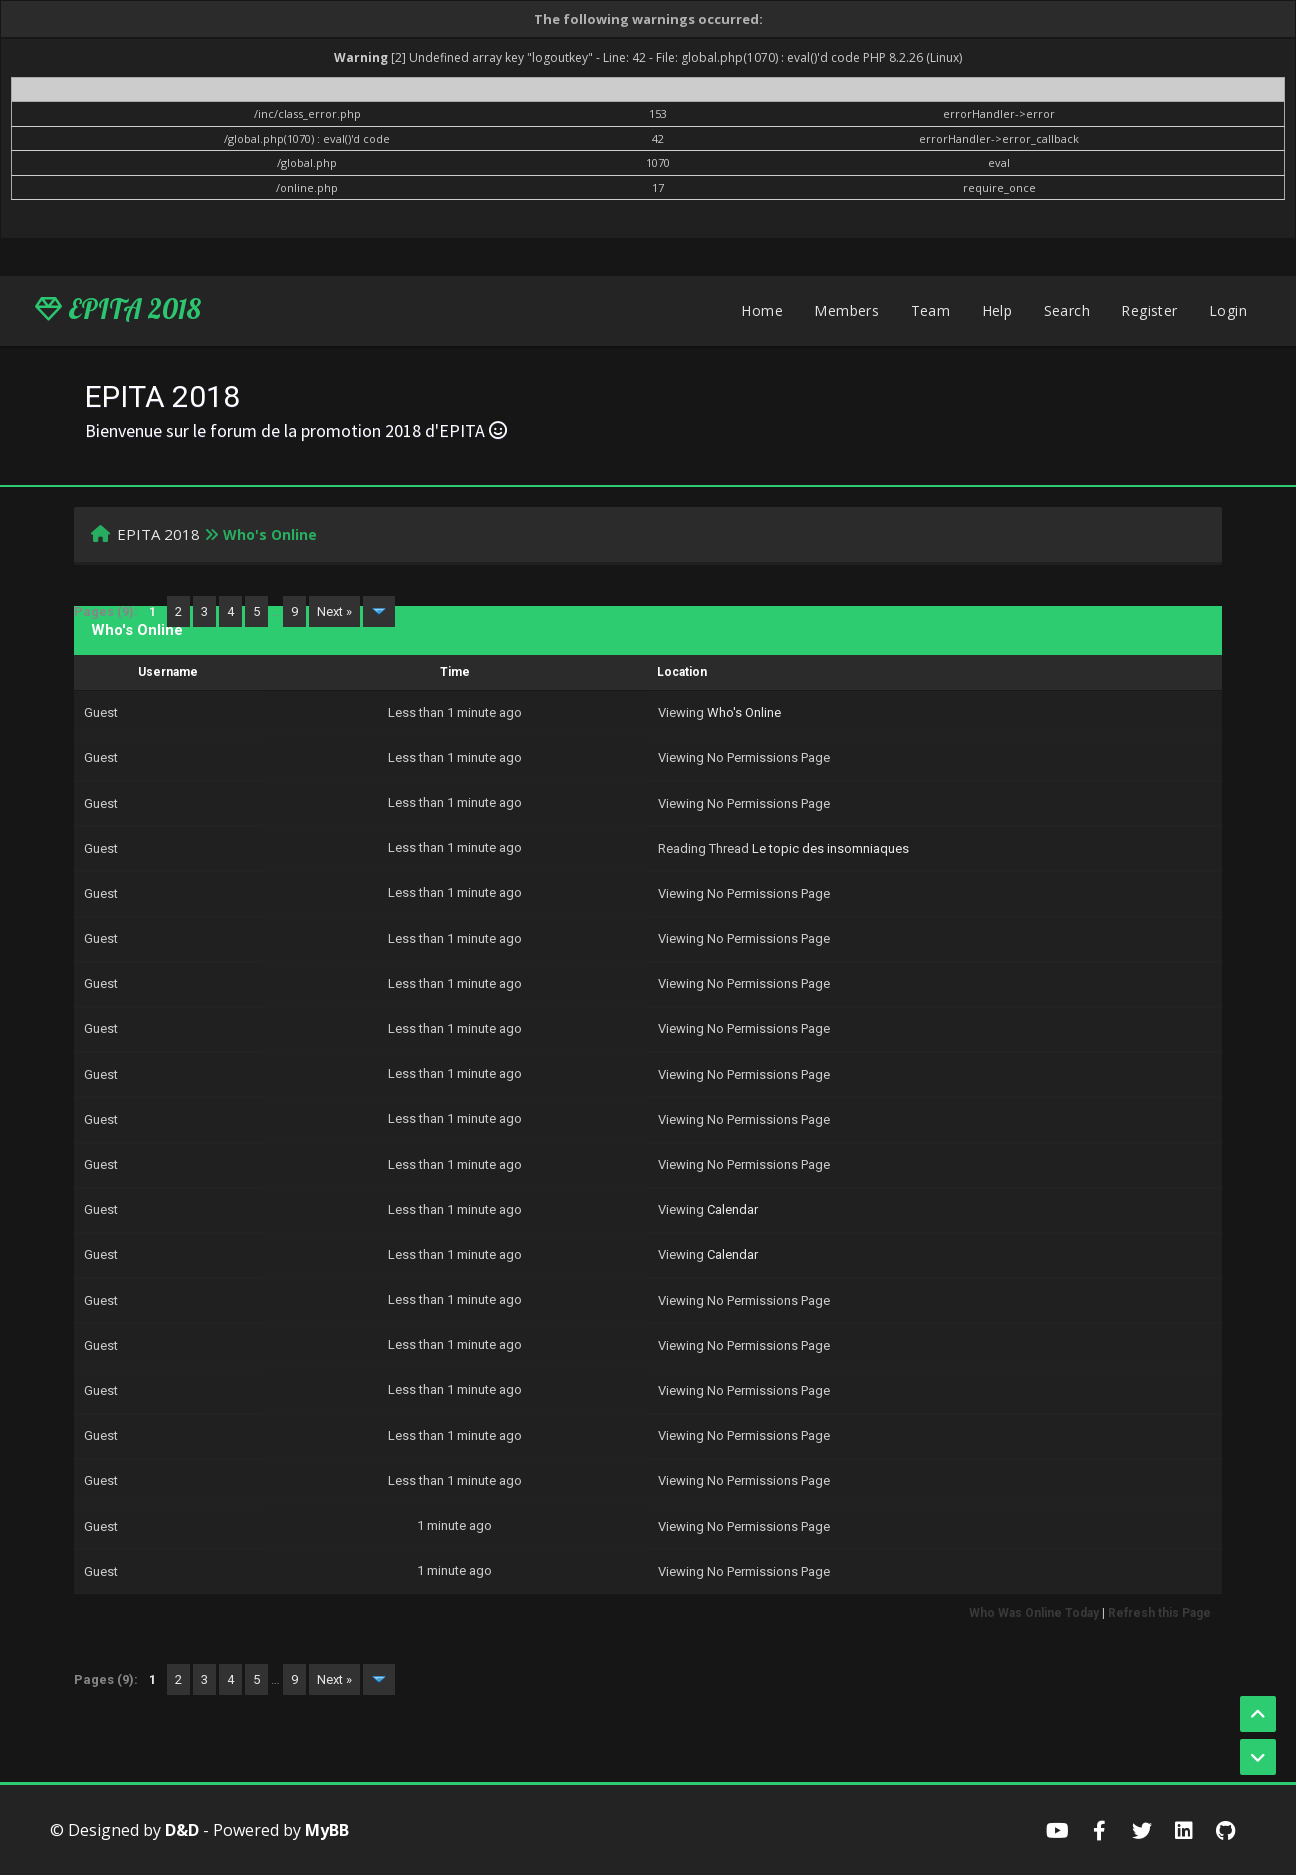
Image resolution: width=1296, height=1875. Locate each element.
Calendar (732, 1209)
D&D (182, 1830)
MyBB (327, 1830)
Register (1149, 310)
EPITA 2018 (118, 309)
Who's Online (744, 712)
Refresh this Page (1159, 1613)
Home (762, 310)
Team (931, 310)
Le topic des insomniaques (830, 848)
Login (1228, 310)
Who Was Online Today (1034, 1613)
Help (997, 310)
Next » (334, 611)
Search (1067, 310)
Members (846, 310)
